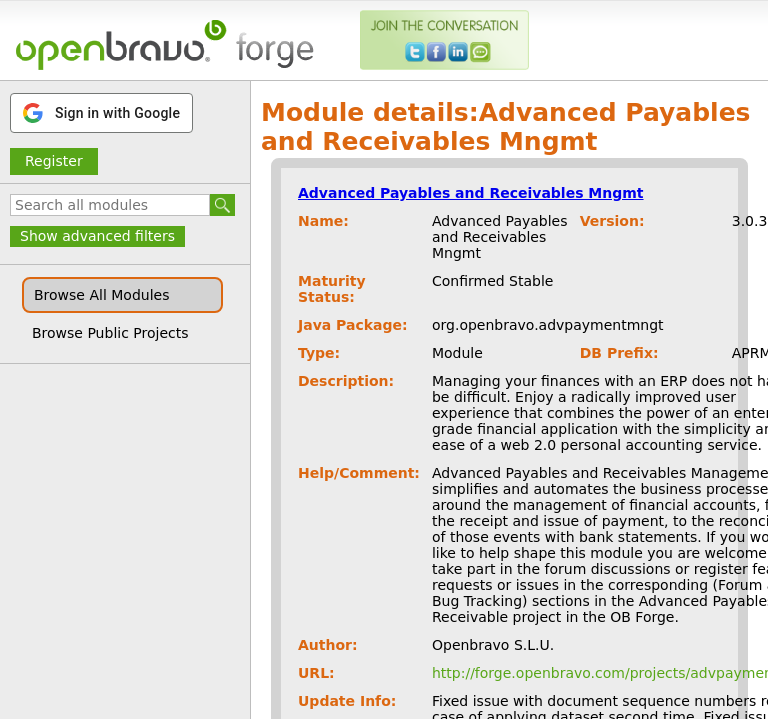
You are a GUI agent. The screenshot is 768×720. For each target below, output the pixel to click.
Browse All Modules (101, 295)
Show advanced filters (97, 236)
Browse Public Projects (110, 333)
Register (54, 161)
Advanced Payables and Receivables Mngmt (471, 193)
